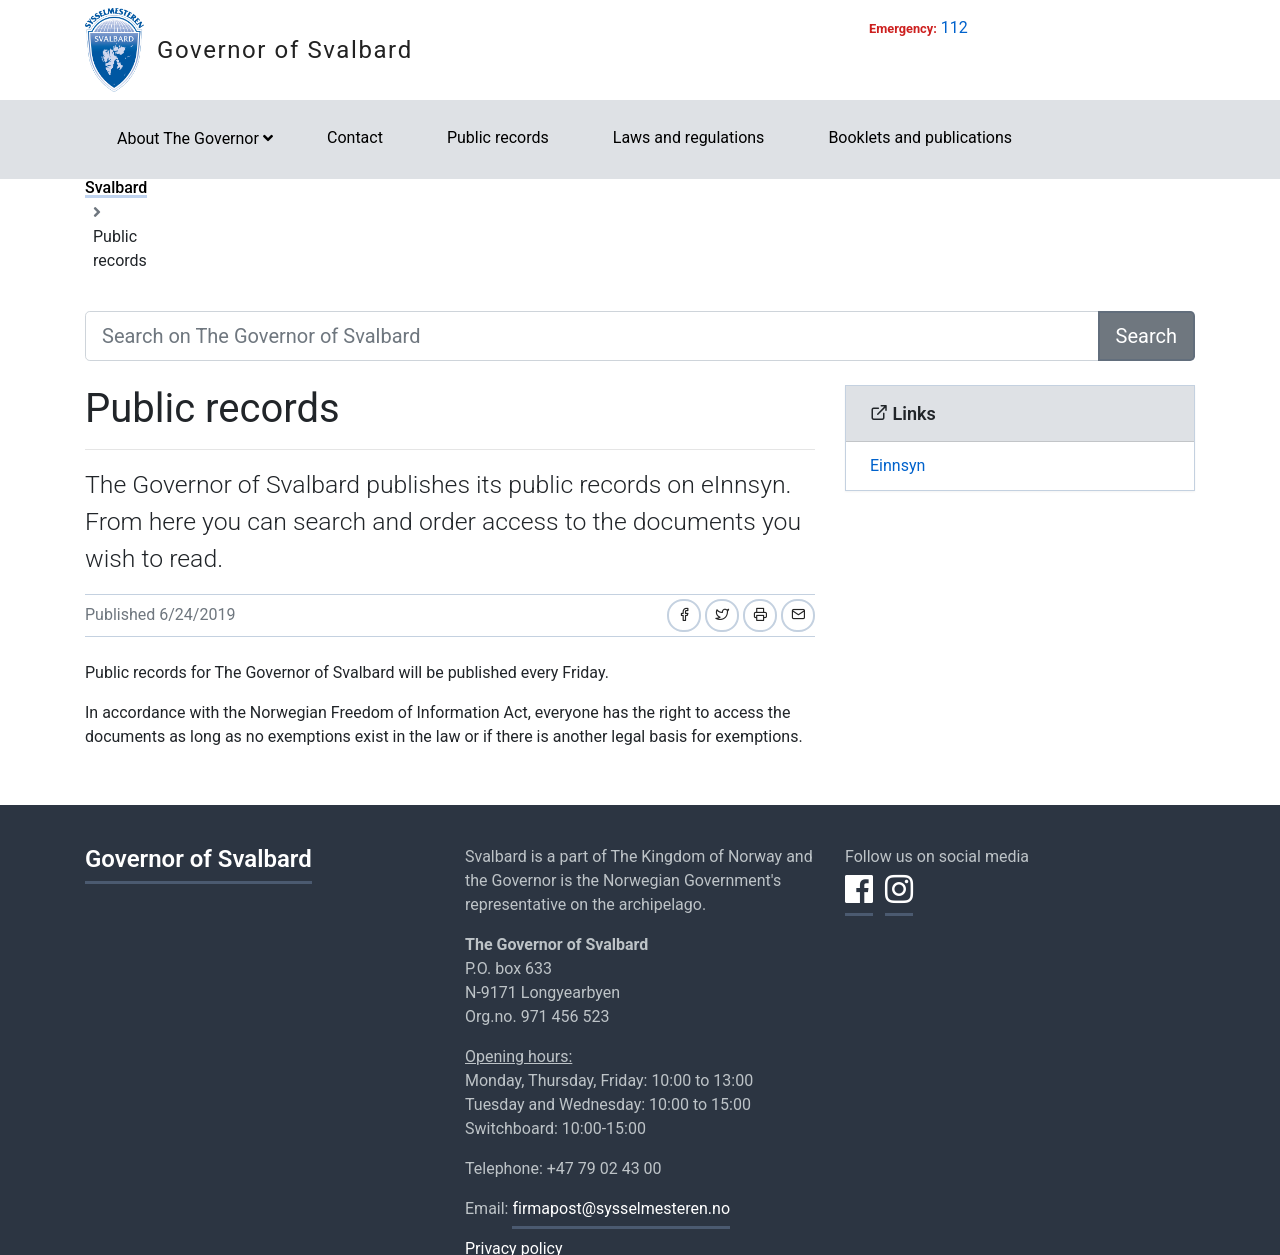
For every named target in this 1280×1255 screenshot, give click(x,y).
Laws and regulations (689, 137)
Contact (355, 137)
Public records (498, 137)
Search (1146, 336)
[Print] (760, 615)
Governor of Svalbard (285, 50)
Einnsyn (897, 465)
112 (954, 27)
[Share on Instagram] (899, 901)
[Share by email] (798, 615)
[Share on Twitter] (722, 615)
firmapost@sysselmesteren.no (621, 1208)
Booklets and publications (920, 137)
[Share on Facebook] (684, 615)
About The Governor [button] (188, 138)
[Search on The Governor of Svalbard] (592, 336)
